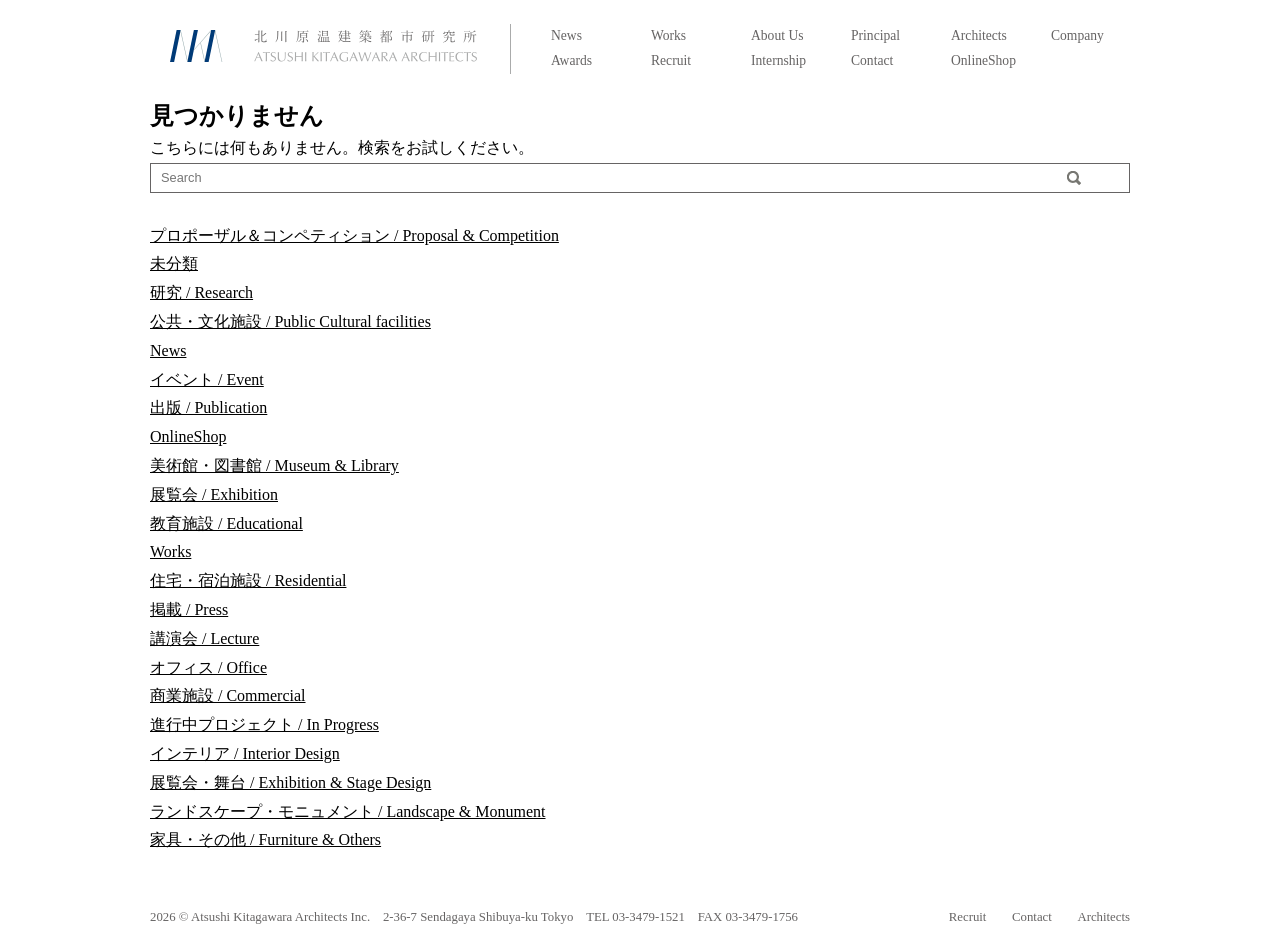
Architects (979, 35)
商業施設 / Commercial (228, 695)
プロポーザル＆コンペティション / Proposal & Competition (354, 235)
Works (668, 35)
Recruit (671, 60)
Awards (571, 60)
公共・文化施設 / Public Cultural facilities (290, 321)
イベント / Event (207, 379)
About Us (777, 35)
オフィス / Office (208, 667)
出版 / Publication (208, 407)
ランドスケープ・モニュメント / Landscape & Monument (348, 811)
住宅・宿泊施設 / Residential (248, 580)
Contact (872, 60)
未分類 (174, 263)
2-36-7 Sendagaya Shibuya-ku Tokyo (478, 917)
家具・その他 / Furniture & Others (265, 839)
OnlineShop (983, 60)
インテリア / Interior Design (245, 753)
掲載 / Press (189, 609)
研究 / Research (201, 292)
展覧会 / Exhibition (214, 494)
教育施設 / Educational (226, 523)
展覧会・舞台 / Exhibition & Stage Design (290, 782)
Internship (778, 60)
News (566, 35)
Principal (875, 35)
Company (1077, 35)
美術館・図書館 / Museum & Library (274, 465)
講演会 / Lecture (204, 638)
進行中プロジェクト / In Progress (264, 724)
